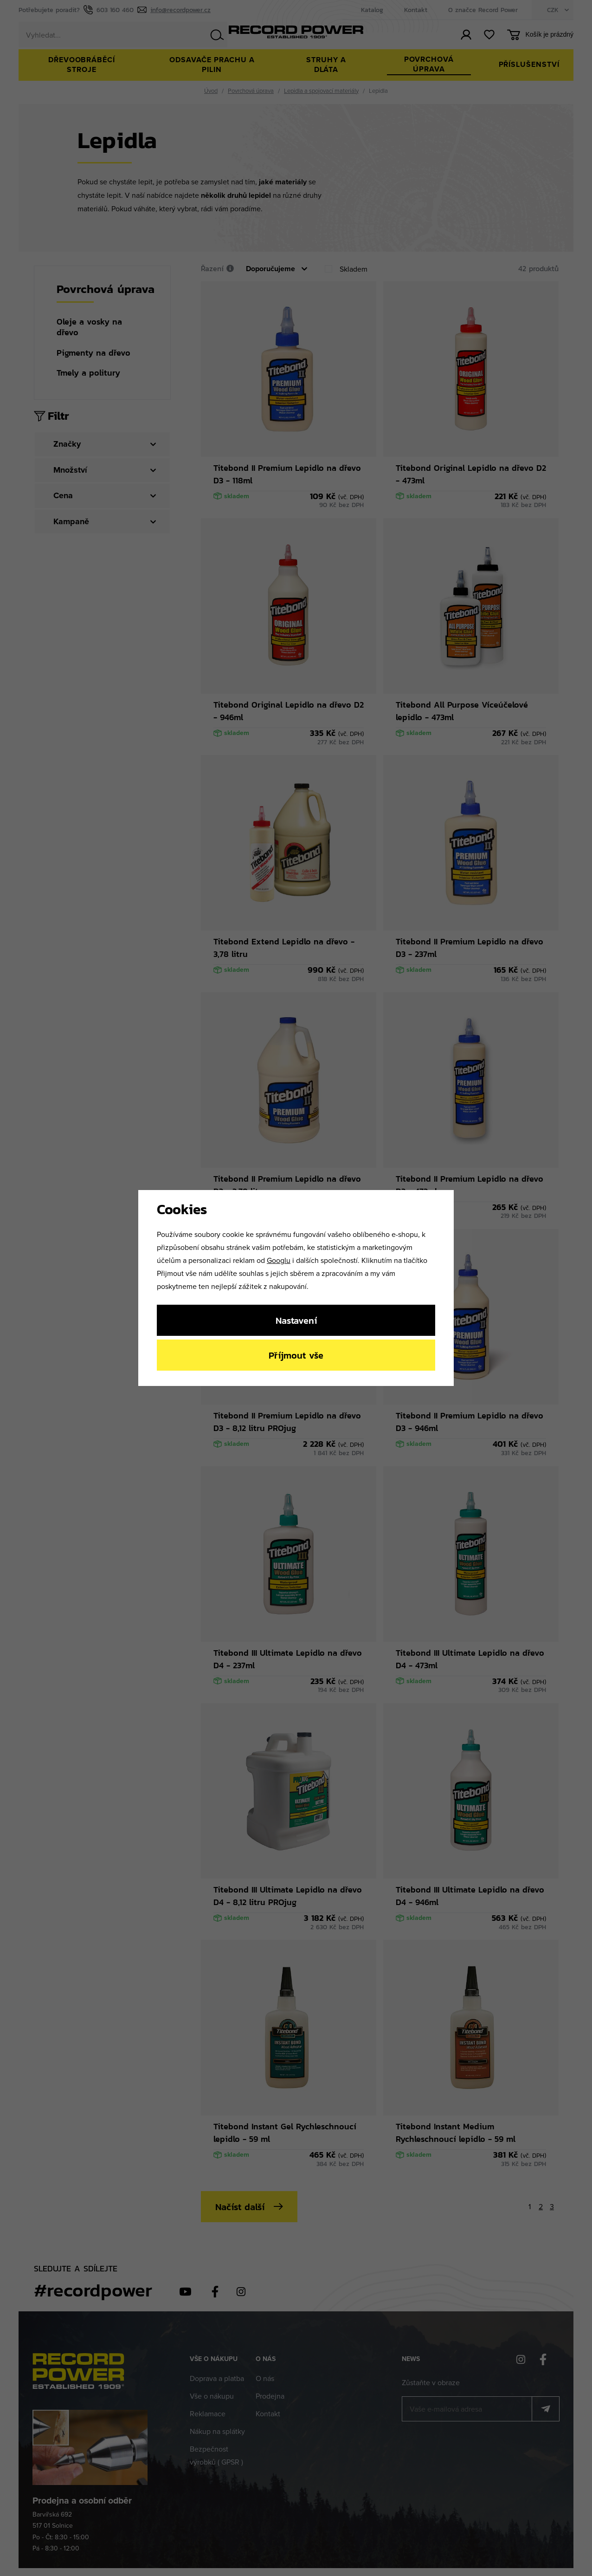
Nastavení (296, 1320)
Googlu (278, 1260)
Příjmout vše (296, 1355)
